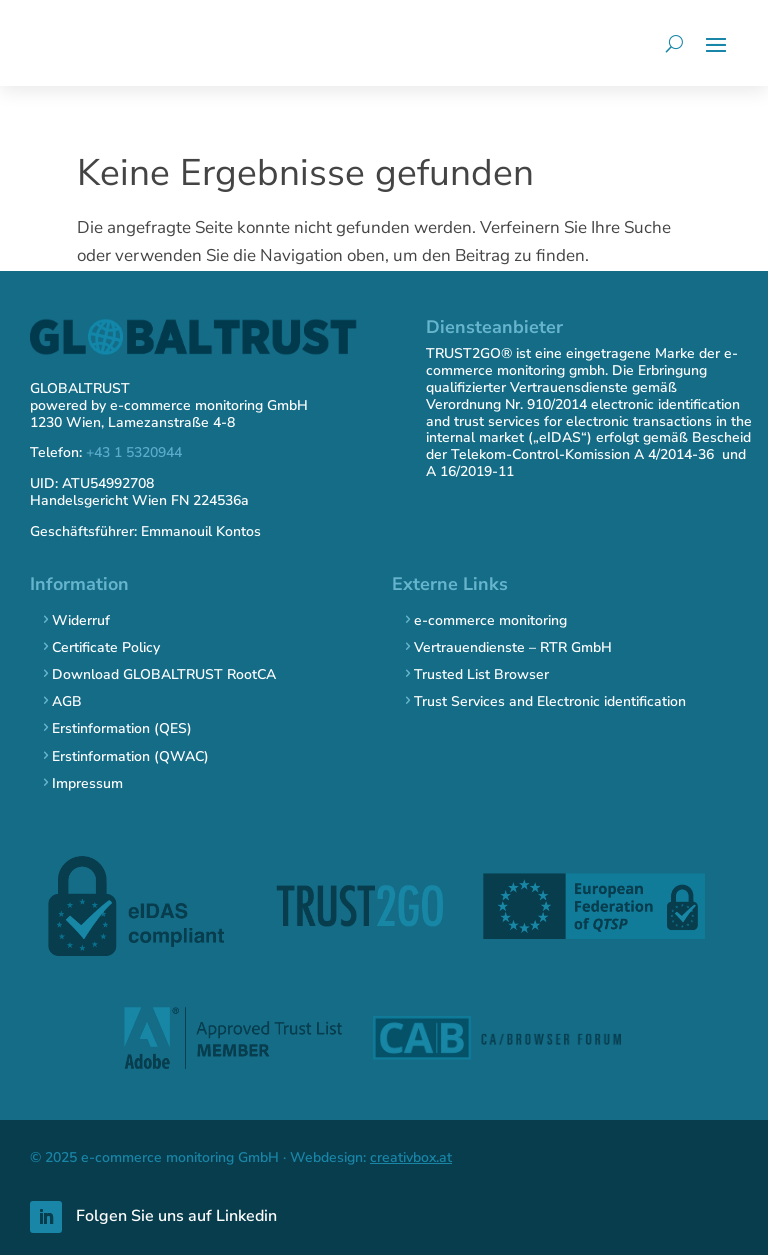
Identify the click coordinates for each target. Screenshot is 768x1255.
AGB (67, 701)
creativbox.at (411, 1157)
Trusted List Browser (481, 674)
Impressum (87, 783)
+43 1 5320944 (134, 452)
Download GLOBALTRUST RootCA (164, 674)
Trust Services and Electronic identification (550, 701)
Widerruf (81, 620)
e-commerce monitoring (490, 620)
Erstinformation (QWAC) (130, 756)
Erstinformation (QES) (122, 728)
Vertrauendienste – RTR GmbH (513, 647)
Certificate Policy (106, 647)
